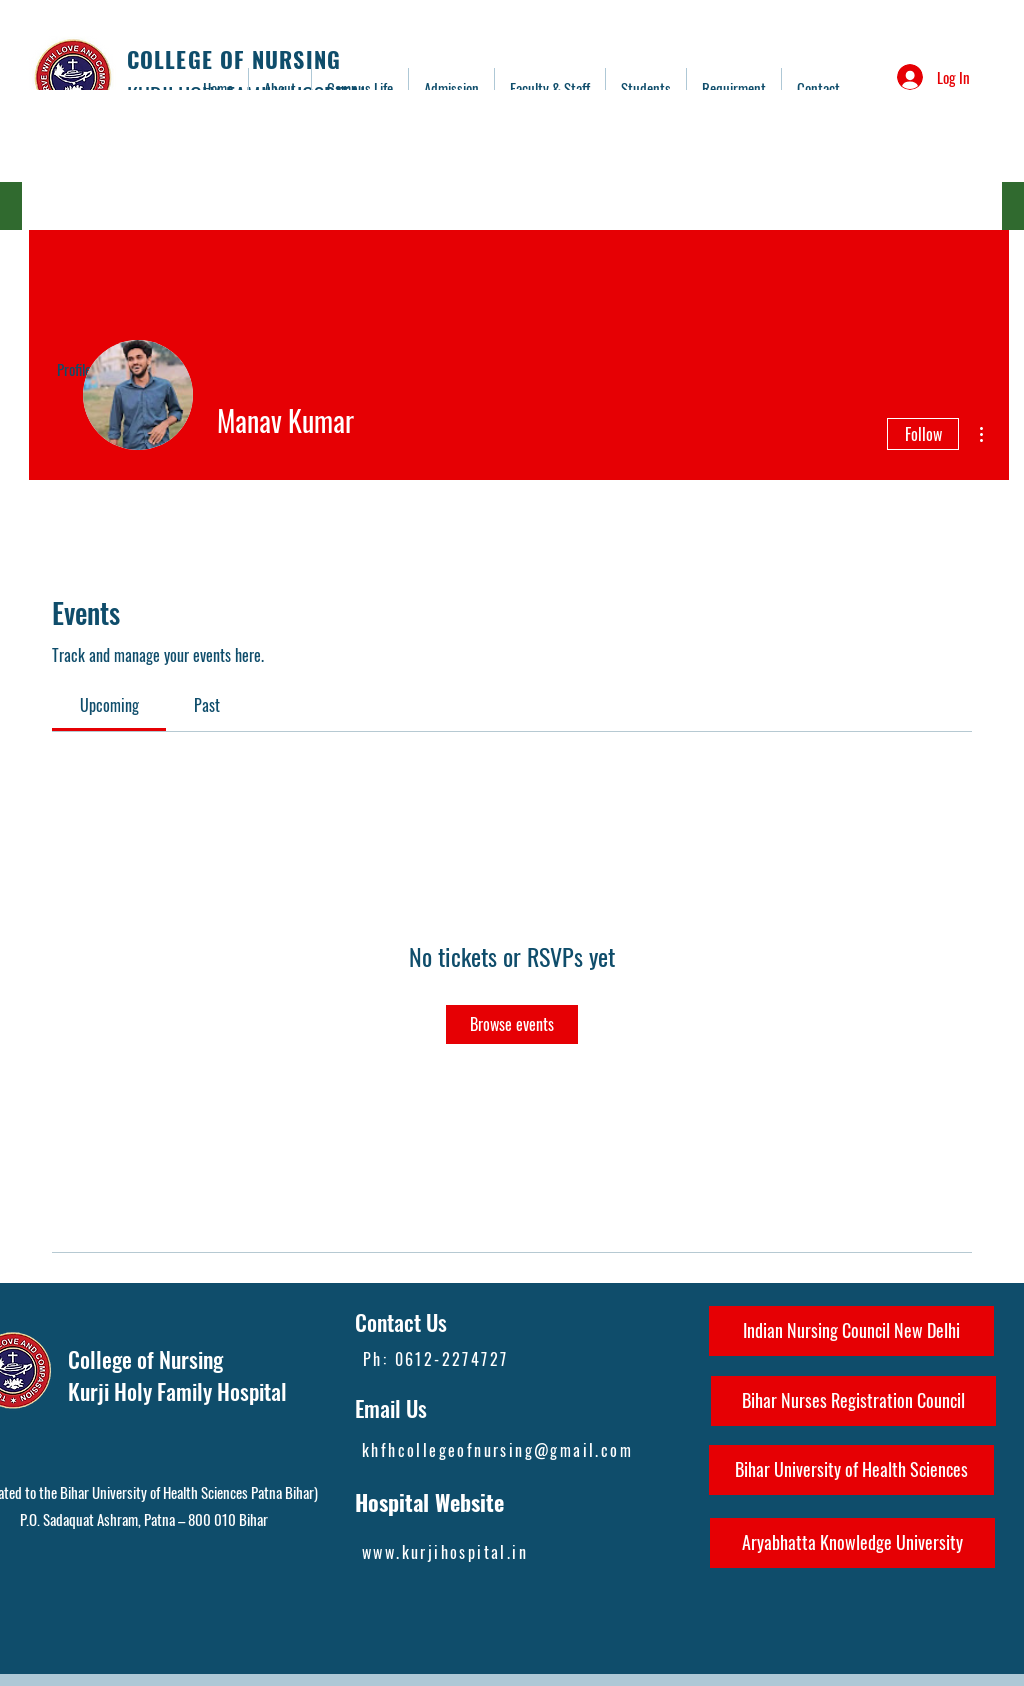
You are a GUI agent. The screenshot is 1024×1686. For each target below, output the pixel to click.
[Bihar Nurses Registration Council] (853, 1401)
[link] (109, 705)
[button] (550, 88)
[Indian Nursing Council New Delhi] (851, 1331)
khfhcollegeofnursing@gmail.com (497, 1450)
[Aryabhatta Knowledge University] (852, 1543)
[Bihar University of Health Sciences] (851, 1470)
